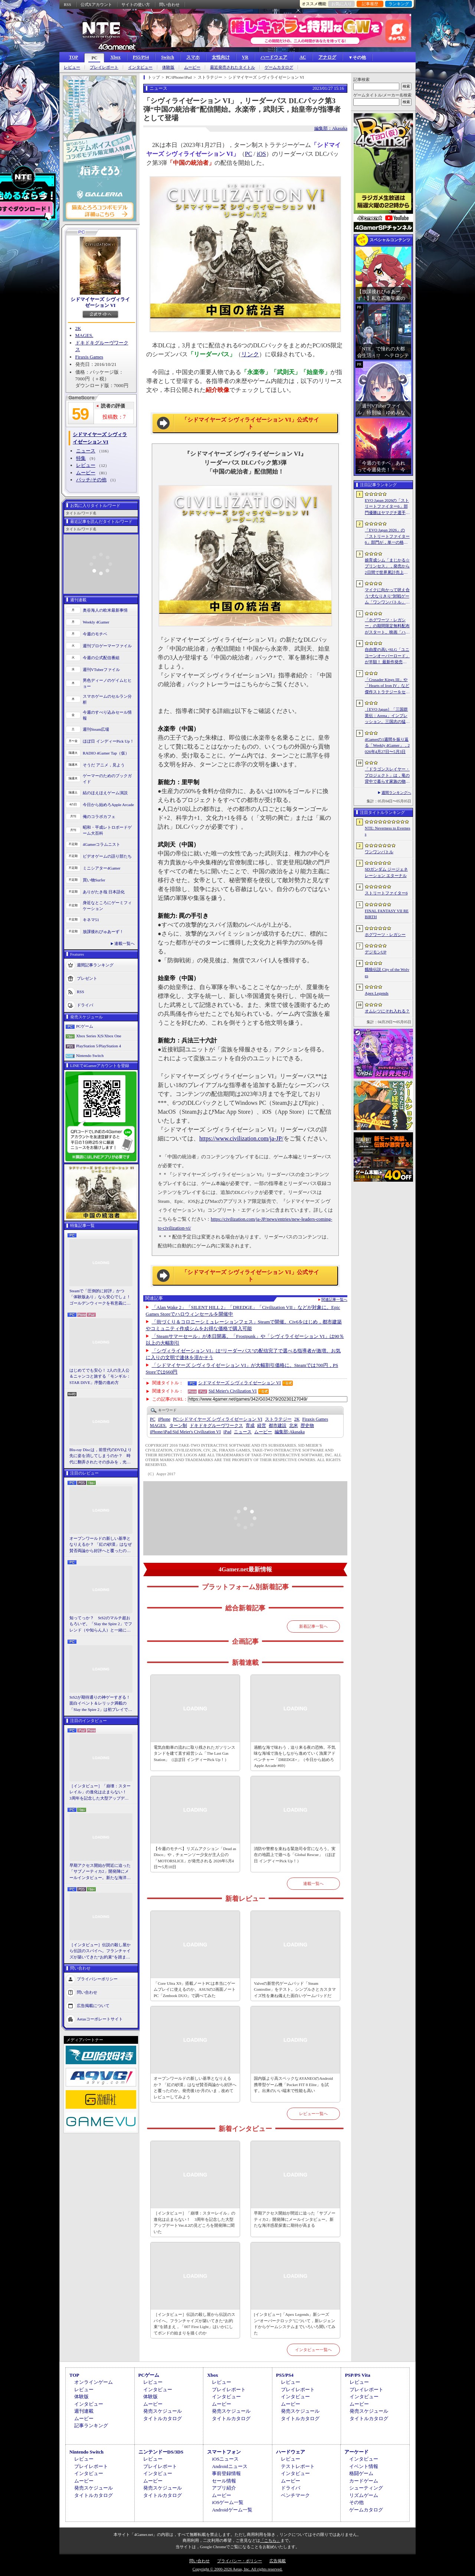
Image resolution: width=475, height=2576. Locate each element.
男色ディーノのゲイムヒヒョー (107, 683)
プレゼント (87, 978)
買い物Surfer (94, 880)
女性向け (221, 57)
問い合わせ (169, 4)
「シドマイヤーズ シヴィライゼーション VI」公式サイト (250, 423)
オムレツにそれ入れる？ (387, 1011)
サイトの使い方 (135, 4)
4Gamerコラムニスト (101, 844)
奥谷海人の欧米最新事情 (105, 610)
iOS (261, 154)
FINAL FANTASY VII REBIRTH (387, 914)
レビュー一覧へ (313, 2113)
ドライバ (85, 1004)
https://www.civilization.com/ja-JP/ (241, 1138)
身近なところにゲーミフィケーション (107, 905)
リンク (250, 354)
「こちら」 (270, 2540)
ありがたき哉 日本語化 (104, 892)
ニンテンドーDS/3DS (160, 2452)
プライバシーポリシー (97, 1979)
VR (245, 57)
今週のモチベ (95, 634)
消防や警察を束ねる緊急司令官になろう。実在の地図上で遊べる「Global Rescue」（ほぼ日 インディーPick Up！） (294, 1854)
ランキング (399, 3)
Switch (167, 57)
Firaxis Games (89, 357)
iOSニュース (225, 2459)
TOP (73, 57)
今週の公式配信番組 (101, 657)
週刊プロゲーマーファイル (107, 646)
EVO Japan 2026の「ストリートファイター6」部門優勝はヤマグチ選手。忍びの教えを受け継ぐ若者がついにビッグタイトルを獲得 (387, 507)
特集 (81, 458)
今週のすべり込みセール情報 (107, 715)
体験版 (168, 67)
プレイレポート (104, 67)
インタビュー (140, 67)
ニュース (85, 451)
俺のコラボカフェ (99, 816)
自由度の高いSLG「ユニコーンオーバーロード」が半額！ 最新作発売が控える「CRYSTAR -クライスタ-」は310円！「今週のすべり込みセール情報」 (387, 656)
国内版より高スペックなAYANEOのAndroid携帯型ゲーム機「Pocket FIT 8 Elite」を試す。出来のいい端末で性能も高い (293, 2084)
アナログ (327, 57)
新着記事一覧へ (313, 1626)
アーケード (356, 2452)
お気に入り (341, 3)
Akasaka (290, 1431)
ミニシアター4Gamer (101, 868)
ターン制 (178, 1425)
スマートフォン (224, 2452)
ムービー (192, 67)
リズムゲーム (363, 2495)
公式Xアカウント (96, 4)
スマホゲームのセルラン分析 (107, 699)
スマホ (193, 57)
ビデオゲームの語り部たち (107, 856)
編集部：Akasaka (330, 128)
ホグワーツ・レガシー (385, 934)
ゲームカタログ (279, 67)
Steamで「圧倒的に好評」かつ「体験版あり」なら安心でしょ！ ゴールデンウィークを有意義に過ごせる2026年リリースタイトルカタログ (100, 1297)
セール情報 (224, 2481)
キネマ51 (91, 919)
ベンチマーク (295, 2495)
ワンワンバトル (379, 852)
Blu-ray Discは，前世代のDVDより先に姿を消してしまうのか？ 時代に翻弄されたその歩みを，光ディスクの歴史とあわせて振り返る (100, 1456)
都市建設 (277, 1425)
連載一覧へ (124, 943)
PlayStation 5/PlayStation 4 (98, 1046)
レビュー (72, 67)
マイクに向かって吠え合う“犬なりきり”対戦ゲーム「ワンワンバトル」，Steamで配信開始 (387, 596)
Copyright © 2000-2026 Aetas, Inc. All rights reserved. (237, 2569)
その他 (356, 2502)
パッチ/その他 (91, 479)
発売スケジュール (162, 2411)
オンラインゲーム (93, 2382)
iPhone (164, 1419)
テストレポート (298, 2466)
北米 (293, 1425)
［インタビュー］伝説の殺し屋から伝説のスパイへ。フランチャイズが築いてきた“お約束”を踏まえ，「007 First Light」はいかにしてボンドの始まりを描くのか (100, 1951)
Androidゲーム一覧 (232, 2510)
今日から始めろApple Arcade (108, 804)
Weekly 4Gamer (96, 622)
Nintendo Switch (90, 1055)
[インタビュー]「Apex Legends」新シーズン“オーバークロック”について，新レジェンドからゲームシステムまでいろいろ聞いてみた (294, 2323)
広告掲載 (277, 2561)
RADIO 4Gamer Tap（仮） (106, 753)
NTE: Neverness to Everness (387, 831)
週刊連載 (84, 2411)
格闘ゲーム (361, 2473)
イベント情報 (363, 2466)
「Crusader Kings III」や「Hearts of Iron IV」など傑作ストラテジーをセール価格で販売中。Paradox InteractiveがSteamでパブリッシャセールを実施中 (387, 686)
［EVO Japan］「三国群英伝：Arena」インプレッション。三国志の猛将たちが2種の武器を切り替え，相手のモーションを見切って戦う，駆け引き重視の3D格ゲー (387, 716)
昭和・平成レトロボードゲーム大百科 (107, 830)
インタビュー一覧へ (313, 2349)
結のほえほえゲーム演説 (105, 793)
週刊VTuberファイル (101, 669)
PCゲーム (84, 1026)
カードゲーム (363, 2481)
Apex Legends (377, 993)
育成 (250, 1425)
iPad (227, 1431)
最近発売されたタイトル (232, 67)
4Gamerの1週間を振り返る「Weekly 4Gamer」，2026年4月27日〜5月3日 (387, 745)
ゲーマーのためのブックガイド (107, 778)
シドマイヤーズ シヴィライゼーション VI (100, 302)
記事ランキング (91, 2425)
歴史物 (307, 1425)
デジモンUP (375, 952)
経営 (261, 1425)
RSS (67, 4)
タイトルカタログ (162, 2418)
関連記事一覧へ (334, 1300)
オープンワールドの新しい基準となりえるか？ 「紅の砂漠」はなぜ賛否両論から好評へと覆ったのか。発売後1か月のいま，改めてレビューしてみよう (100, 1545)
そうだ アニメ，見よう (104, 765)
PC (94, 57)
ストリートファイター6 (386, 893)
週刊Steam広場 (96, 729)
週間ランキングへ (396, 793)
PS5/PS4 (141, 57)
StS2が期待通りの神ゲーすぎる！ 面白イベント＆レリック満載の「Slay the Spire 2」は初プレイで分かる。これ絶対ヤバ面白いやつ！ (100, 1704)
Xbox (115, 57)
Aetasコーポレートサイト (100, 2019)
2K (78, 328)
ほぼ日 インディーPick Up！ (108, 741)
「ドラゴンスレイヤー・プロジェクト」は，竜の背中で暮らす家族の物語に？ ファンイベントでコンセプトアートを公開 (387, 776)
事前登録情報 (226, 2473)
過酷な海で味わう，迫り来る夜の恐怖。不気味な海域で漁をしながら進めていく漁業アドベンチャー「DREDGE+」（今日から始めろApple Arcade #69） (294, 1756)
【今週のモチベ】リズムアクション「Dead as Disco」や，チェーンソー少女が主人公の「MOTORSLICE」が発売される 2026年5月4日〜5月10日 (195, 1857)
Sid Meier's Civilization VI (233, 1391)
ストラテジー (278, 1419)
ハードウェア (274, 57)
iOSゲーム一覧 (227, 2502)
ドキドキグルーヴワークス (216, 1425)
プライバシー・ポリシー (239, 2561)
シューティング (366, 2488)
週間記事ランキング (95, 964)
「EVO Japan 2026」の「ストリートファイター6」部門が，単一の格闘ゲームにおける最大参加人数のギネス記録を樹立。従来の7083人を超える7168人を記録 (387, 537)
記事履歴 (370, 3)
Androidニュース (229, 2466)
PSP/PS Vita (357, 2375)
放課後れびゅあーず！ (103, 931)
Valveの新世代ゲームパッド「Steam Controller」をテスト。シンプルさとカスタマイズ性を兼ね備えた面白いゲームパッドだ (295, 1989)
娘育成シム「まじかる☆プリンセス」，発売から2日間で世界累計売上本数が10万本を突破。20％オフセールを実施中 (387, 567)
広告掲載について (93, 2005)
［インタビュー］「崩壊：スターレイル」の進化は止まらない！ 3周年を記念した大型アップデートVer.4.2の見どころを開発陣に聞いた (100, 1792)
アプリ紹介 (224, 2488)
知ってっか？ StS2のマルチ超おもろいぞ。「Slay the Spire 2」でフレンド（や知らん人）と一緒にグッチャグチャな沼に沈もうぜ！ (100, 1624)
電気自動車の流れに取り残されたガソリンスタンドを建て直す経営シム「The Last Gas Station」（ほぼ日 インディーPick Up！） (194, 1753)
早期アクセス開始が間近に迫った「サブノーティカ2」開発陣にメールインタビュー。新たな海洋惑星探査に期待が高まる (100, 1872)
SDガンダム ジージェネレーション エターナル (386, 872)
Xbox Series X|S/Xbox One (98, 1036)
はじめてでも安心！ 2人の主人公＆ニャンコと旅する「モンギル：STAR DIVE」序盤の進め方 (100, 1376)
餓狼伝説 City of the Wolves (387, 972)
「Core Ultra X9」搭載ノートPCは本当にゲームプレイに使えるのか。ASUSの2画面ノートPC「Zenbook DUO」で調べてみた (195, 1989)
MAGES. (84, 335)
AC (302, 57)
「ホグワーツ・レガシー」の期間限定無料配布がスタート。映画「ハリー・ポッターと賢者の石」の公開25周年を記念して (387, 626)
